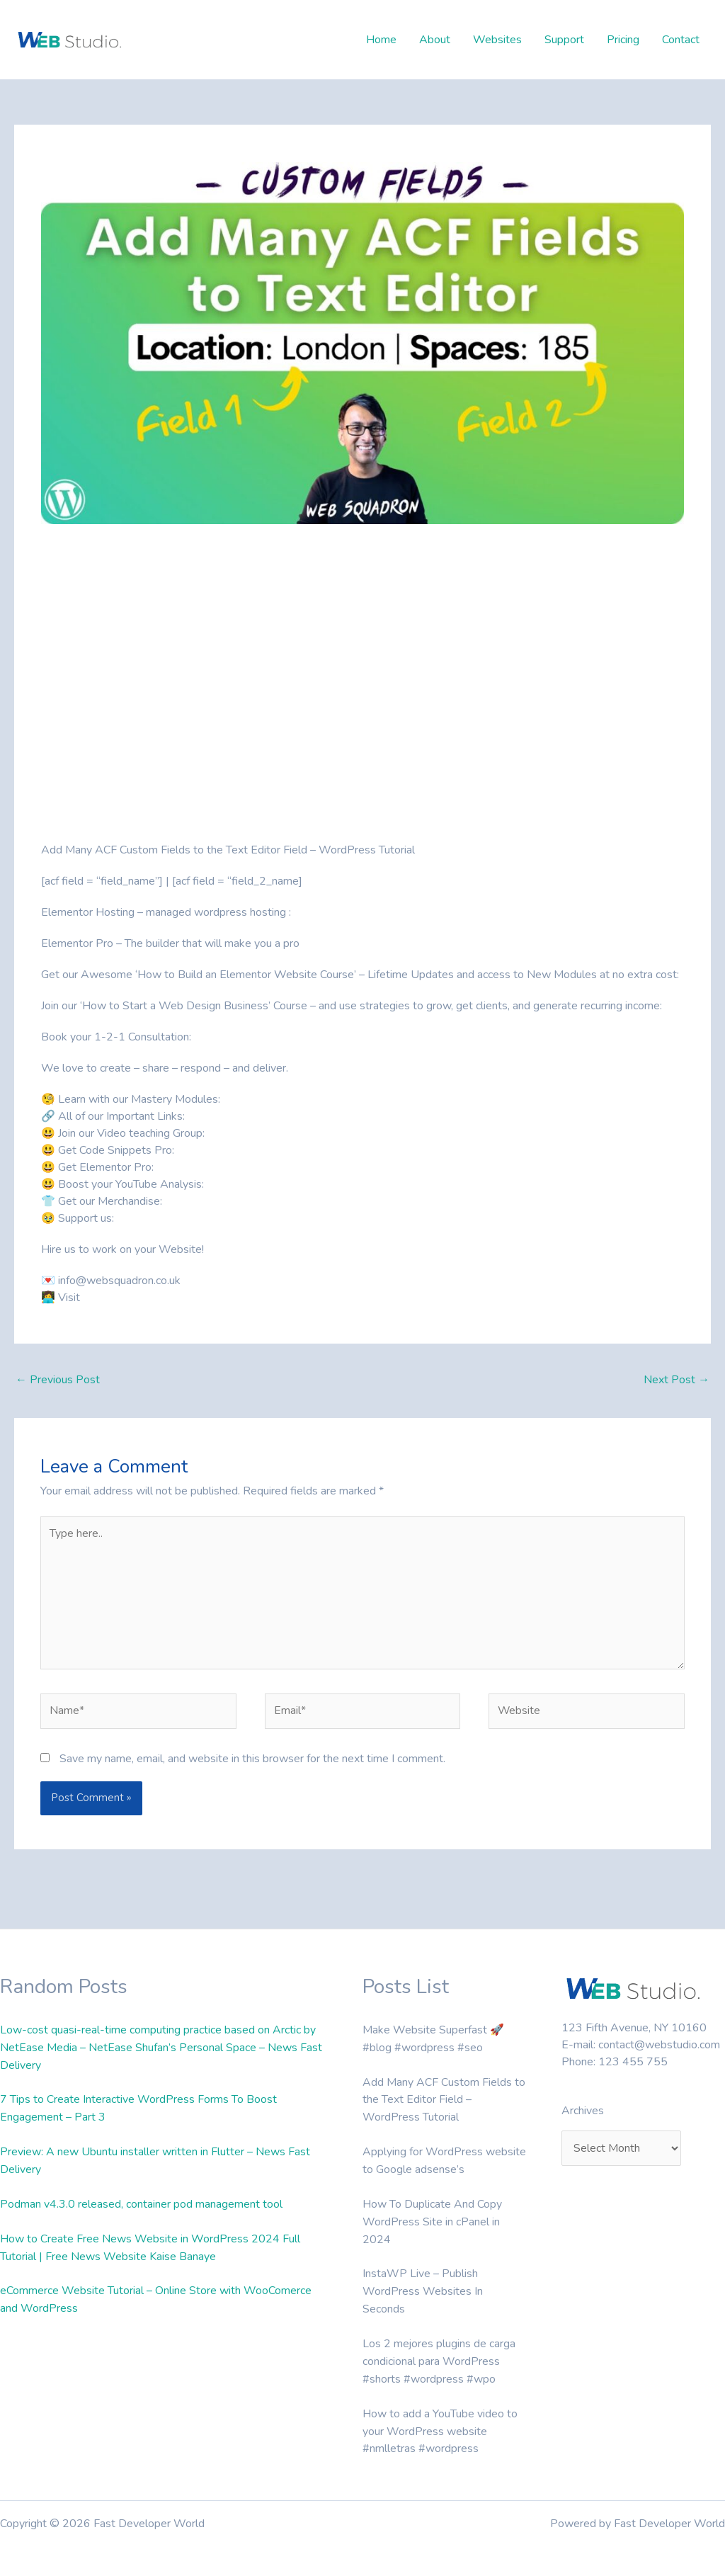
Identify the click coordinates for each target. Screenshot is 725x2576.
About (434, 39)
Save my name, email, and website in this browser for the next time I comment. (252, 1760)
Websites (497, 39)
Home (381, 39)
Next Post (676, 1380)
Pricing (623, 39)
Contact (681, 39)
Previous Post (58, 1380)
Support (564, 39)
